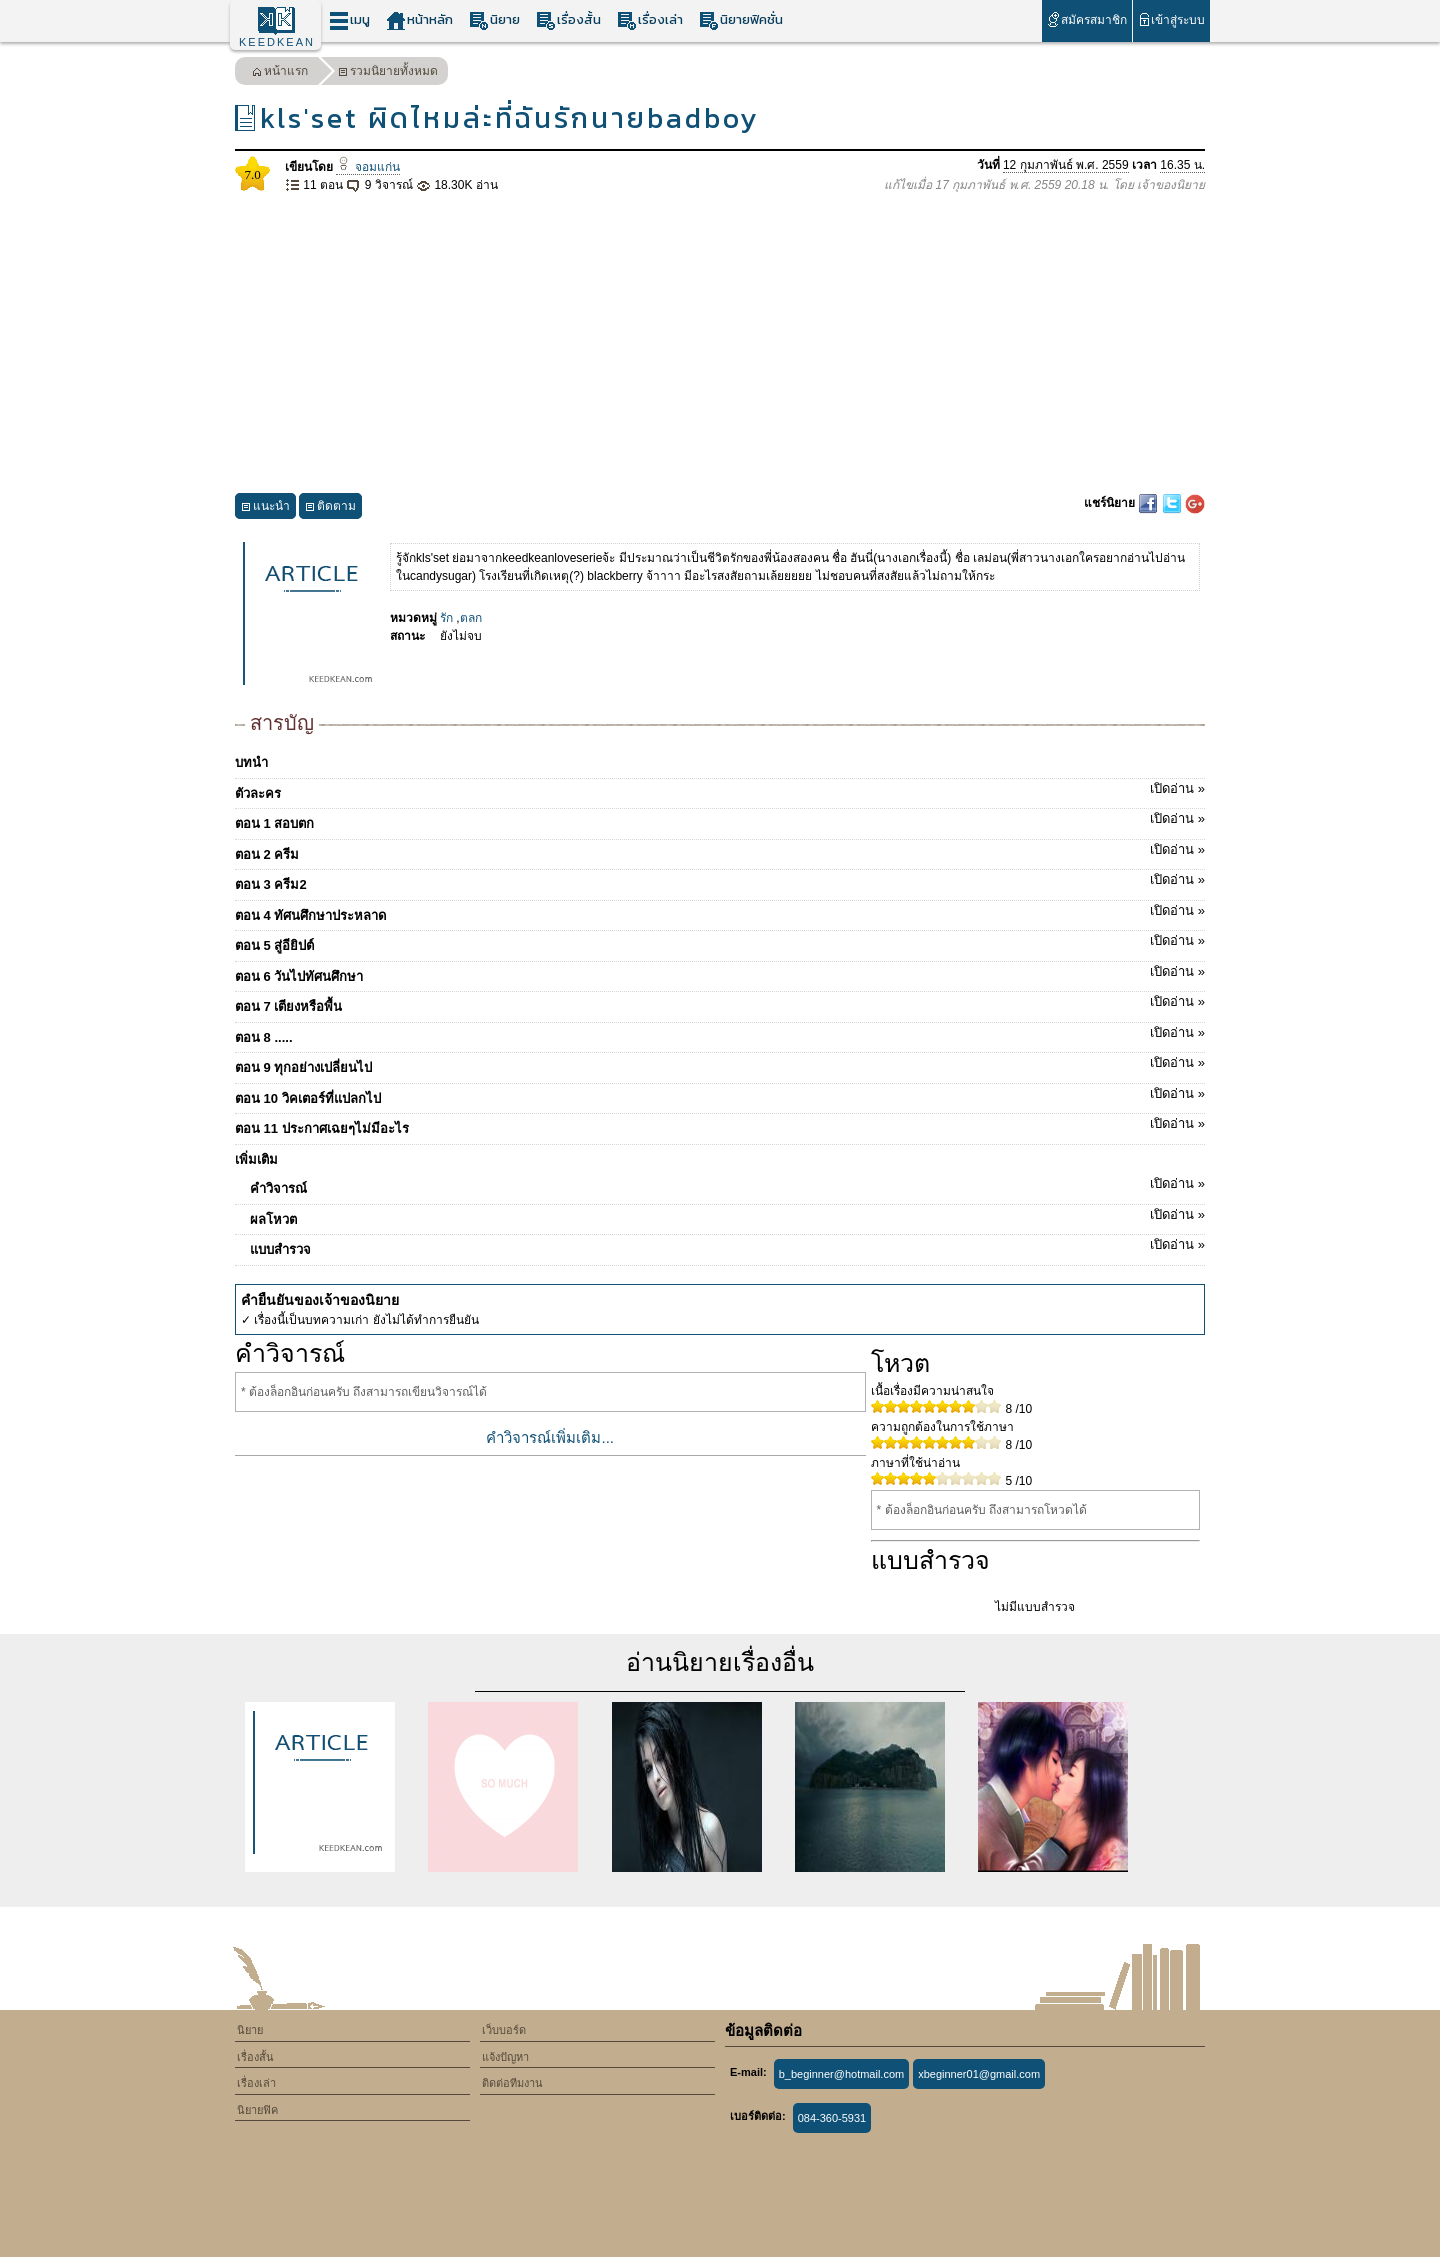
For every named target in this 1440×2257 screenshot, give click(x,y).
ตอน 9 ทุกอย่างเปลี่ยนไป (720, 1064)
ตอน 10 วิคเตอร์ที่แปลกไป (720, 1095)
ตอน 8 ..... (720, 1034)
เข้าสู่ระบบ (1171, 19)
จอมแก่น (367, 167)
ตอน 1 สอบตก (720, 820)
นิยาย (494, 20)
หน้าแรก (280, 73)
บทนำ (251, 762)
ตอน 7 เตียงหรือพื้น (720, 1003)
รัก (446, 618)
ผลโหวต (727, 1216)
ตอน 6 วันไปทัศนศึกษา (720, 973)
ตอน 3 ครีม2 (720, 881)
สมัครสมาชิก (1086, 19)
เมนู (349, 20)
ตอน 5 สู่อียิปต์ (720, 942)
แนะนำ (265, 508)
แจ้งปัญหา (505, 2057)
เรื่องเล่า (650, 20)
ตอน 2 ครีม (720, 851)
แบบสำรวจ (727, 1246)
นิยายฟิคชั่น (741, 20)
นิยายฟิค (257, 2110)
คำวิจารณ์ (727, 1185)
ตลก (471, 618)
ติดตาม (330, 508)
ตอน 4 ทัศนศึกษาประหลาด (720, 912)
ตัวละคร (720, 790)
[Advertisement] (720, 344)
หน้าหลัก (419, 20)
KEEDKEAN (277, 42)
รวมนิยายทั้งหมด (388, 73)
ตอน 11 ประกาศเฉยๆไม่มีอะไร (720, 1125)
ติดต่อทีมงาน (512, 2083)
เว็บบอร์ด (504, 2030)
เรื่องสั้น (568, 20)
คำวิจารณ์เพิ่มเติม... (550, 1437)
